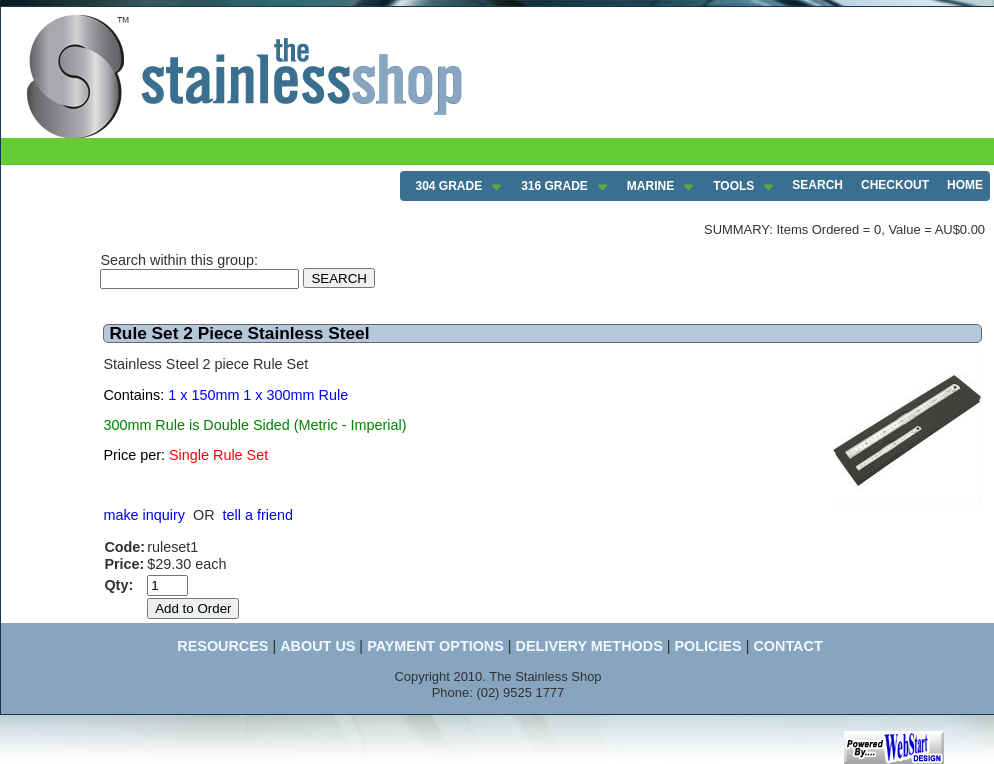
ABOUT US (317, 646)
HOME (965, 185)
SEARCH (817, 185)
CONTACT (787, 646)
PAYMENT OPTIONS (435, 646)
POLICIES (707, 646)
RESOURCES (222, 646)
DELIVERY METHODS (589, 646)
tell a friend (258, 515)
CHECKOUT (895, 185)
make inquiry (144, 515)
